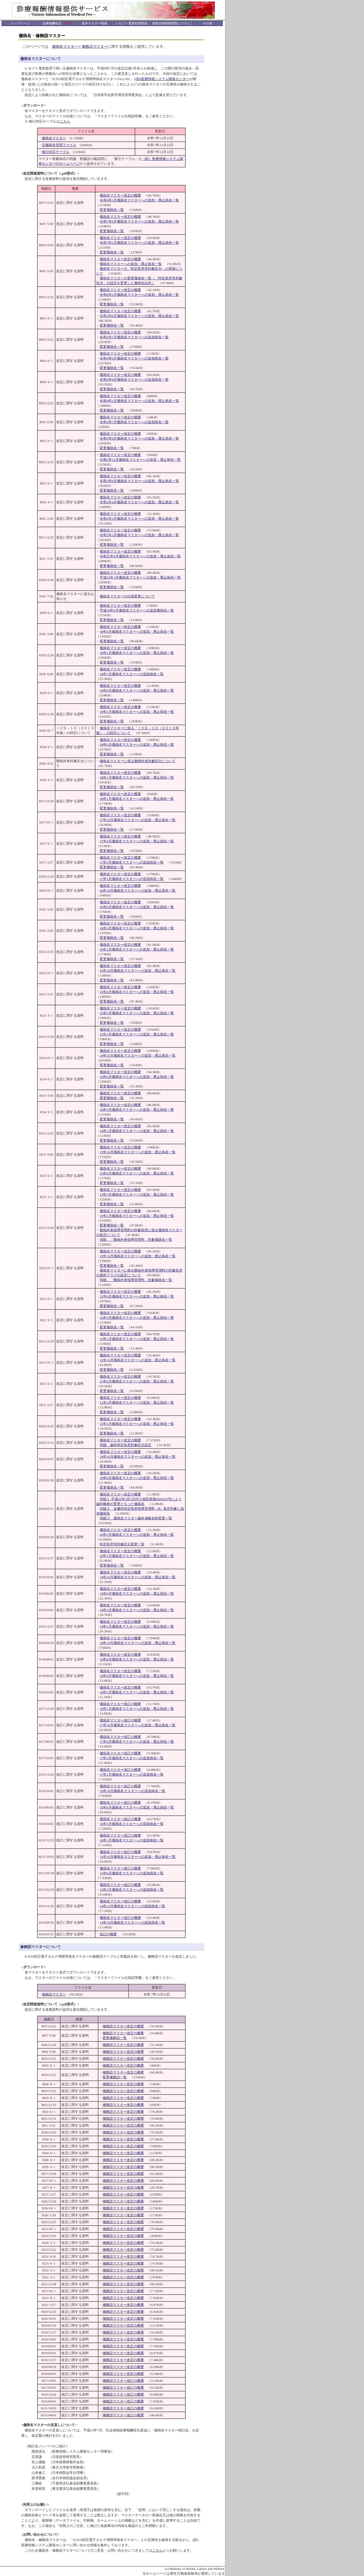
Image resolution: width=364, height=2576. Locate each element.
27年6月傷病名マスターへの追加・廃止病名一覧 (137, 841)
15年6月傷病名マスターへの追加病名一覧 (132, 1873)
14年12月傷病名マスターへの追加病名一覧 (132, 1906)
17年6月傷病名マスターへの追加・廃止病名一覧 (137, 1742)
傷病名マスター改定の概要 (120, 195)
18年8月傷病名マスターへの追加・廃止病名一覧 (137, 1659)
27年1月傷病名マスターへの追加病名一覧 (132, 879)
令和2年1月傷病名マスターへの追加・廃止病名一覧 (139, 535)
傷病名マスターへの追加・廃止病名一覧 (131, 264)
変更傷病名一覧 (112, 210)
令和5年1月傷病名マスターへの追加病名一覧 (134, 337)
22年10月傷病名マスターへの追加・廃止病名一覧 (138, 1256)
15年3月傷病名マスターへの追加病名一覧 (132, 1890)
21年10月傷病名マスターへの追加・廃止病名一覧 (138, 1360)
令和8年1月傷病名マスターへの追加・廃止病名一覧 (139, 200)
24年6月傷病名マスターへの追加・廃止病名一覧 (137, 1077)
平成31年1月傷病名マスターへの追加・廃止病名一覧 (140, 577)
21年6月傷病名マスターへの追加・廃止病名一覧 (137, 1381)
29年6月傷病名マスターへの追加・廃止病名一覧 (137, 690)
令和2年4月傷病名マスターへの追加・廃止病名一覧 (139, 502)
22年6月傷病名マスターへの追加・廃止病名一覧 (137, 1296)
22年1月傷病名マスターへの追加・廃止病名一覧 (137, 1339)
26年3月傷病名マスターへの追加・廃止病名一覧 (137, 928)
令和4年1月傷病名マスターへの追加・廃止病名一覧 (139, 401)
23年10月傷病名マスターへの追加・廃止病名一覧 (138, 1152)
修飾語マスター (95, 47)
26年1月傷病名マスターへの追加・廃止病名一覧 (137, 949)
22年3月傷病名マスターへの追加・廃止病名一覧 (137, 1318)
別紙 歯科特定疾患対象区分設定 (125, 1445)
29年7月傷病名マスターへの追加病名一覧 (132, 674)
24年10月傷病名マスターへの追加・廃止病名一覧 (138, 1055)
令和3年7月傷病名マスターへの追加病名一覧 (134, 422)
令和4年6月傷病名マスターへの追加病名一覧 (134, 358)
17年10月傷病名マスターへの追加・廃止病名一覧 (138, 1725)
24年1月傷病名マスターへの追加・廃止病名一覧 (137, 1131)
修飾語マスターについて (40, 1947)
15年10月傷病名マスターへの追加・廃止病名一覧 (138, 1857)
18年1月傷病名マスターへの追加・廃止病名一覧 (137, 1709)
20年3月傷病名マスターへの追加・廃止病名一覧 (137, 1535)
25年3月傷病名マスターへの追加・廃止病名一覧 (137, 1013)
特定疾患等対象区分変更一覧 (122, 1544)
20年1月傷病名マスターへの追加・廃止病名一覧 (137, 1556)
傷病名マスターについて (40, 59)
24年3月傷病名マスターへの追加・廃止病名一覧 (137, 1110)
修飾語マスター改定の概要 (123, 2026)
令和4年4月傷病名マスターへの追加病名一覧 (134, 379)
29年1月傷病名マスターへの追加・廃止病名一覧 (137, 712)
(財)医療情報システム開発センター (162, 79)
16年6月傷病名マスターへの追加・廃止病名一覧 (137, 1807)
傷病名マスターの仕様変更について (127, 596)
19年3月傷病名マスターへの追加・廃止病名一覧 (137, 1610)
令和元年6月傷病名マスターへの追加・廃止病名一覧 (140, 556)
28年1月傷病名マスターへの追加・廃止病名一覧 (137, 777)
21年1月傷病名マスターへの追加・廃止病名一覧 (137, 1424)
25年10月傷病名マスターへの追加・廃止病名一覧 (138, 971)
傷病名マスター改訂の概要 (120, 1704)
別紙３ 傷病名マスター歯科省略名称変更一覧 (136, 1518)
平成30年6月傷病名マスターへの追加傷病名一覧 (137, 610)
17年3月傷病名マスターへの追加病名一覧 (132, 1758)
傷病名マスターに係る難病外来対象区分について (138, 761)
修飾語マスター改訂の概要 (123, 2381)
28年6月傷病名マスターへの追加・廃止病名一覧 (137, 745)
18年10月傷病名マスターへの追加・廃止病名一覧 (138, 1643)
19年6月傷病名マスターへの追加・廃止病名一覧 (137, 1593)
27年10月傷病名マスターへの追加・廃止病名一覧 (138, 820)
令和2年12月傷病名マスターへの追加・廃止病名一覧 (140, 460)
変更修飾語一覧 (115, 2038)
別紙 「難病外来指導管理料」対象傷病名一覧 (136, 1240)
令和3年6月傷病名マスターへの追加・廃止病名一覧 (139, 438)
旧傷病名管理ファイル (59, 145)
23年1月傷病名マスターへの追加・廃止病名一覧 (137, 1216)
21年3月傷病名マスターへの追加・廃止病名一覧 (137, 1402)
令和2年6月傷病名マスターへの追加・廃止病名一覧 (139, 481)
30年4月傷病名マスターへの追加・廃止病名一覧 (137, 632)
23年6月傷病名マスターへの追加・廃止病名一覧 (137, 1173)
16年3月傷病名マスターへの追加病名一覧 (132, 1824)
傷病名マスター (65, 47)
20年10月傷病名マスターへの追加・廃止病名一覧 (138, 1457)
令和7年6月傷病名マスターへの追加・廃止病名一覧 (139, 221)
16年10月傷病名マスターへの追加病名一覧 (132, 1791)
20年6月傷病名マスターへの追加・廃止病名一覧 (137, 1478)
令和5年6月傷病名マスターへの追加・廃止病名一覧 (139, 316)
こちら (65, 121)
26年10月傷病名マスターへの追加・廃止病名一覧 (138, 890)
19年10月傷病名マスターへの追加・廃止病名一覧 (138, 1577)
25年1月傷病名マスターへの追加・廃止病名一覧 (137, 1034)
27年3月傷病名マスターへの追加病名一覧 (132, 862)
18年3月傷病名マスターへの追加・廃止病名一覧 (137, 1692)
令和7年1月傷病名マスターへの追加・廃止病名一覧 (139, 243)
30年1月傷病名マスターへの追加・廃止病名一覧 (137, 653)
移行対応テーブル (55, 152)
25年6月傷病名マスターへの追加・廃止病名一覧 (137, 992)
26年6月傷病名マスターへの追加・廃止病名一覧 (137, 907)
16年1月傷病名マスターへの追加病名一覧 (132, 1840)
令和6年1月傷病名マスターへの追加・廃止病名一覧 (139, 295)
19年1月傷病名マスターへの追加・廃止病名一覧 (137, 1626)
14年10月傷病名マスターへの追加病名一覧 (132, 1922)
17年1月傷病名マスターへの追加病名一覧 (132, 1774)
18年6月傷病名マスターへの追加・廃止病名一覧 (137, 1676)
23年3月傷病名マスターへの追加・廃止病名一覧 (137, 1194)
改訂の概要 (108, 1934)
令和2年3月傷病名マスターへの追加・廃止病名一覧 (139, 519)
